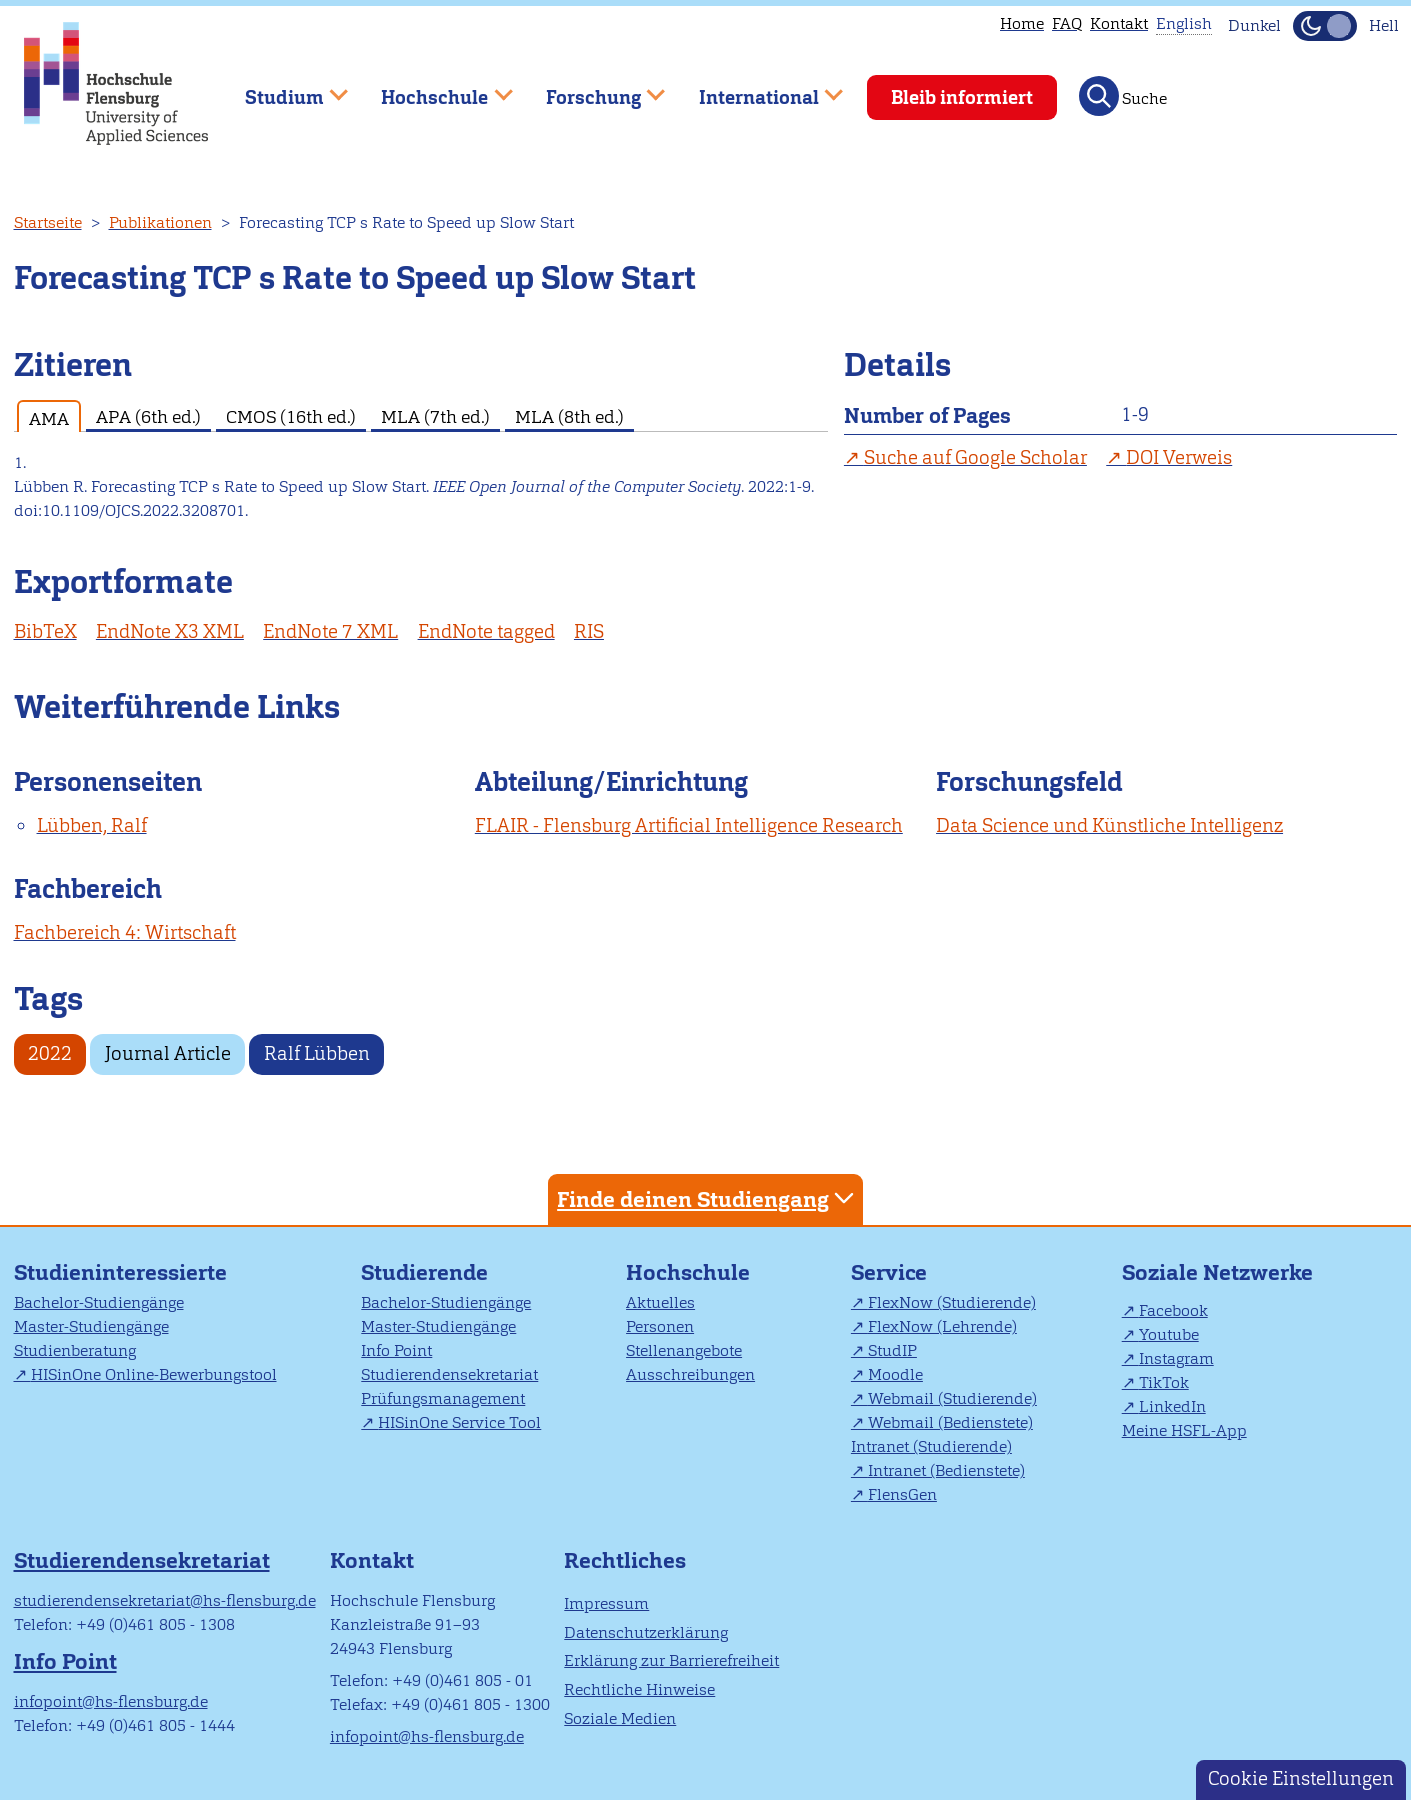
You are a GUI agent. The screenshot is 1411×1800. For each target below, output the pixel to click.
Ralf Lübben (317, 1053)
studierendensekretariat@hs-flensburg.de (165, 1600)
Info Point (396, 1350)
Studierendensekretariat (449, 1374)
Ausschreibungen (690, 1374)
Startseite (48, 222)
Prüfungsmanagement (443, 1398)
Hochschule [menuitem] (433, 88)
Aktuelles (660, 1302)
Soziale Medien (620, 1718)
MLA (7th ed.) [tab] (435, 416)
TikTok (1164, 1382)
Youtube (1169, 1334)
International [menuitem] (756, 88)
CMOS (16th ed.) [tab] (291, 416)
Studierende (424, 1272)
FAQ (1067, 23)
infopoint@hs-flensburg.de (111, 1701)
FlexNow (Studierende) (952, 1302)
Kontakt (1119, 23)
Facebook (1173, 1310)
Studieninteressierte (120, 1272)
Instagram (1176, 1358)
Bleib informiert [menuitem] (962, 97)
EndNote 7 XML (330, 631)
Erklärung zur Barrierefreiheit (671, 1660)
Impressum (606, 1603)
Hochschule (688, 1272)
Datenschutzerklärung (646, 1632)
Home (1022, 23)
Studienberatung (75, 1350)
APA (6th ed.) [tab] (148, 416)
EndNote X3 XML (170, 631)
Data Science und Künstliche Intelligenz (1109, 825)
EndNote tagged (486, 631)
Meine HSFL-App (1184, 1430)
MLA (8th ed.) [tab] (569, 416)
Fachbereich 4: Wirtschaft (125, 932)
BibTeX (45, 631)
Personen (660, 1326)
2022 (50, 1053)
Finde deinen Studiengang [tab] (708, 1198)
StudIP (892, 1350)
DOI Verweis (1179, 457)
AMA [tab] (49, 418)
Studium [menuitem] (282, 88)
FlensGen (902, 1494)
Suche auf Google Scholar (975, 457)
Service (889, 1272)
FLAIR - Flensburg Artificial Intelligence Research (689, 825)
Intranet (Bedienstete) (946, 1470)
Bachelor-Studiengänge (99, 1302)
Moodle (895, 1374)
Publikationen (160, 222)
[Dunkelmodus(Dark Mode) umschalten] (1325, 26)
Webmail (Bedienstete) (950, 1422)
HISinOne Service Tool (459, 1422)
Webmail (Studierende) (952, 1398)
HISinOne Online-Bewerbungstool (154, 1374)
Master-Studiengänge (91, 1326)
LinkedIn (1172, 1406)
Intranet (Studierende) (931, 1446)
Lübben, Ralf (92, 825)
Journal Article (168, 1053)
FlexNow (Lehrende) (942, 1326)
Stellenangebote (684, 1350)
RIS (589, 631)
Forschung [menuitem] (591, 88)
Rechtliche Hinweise (639, 1689)
